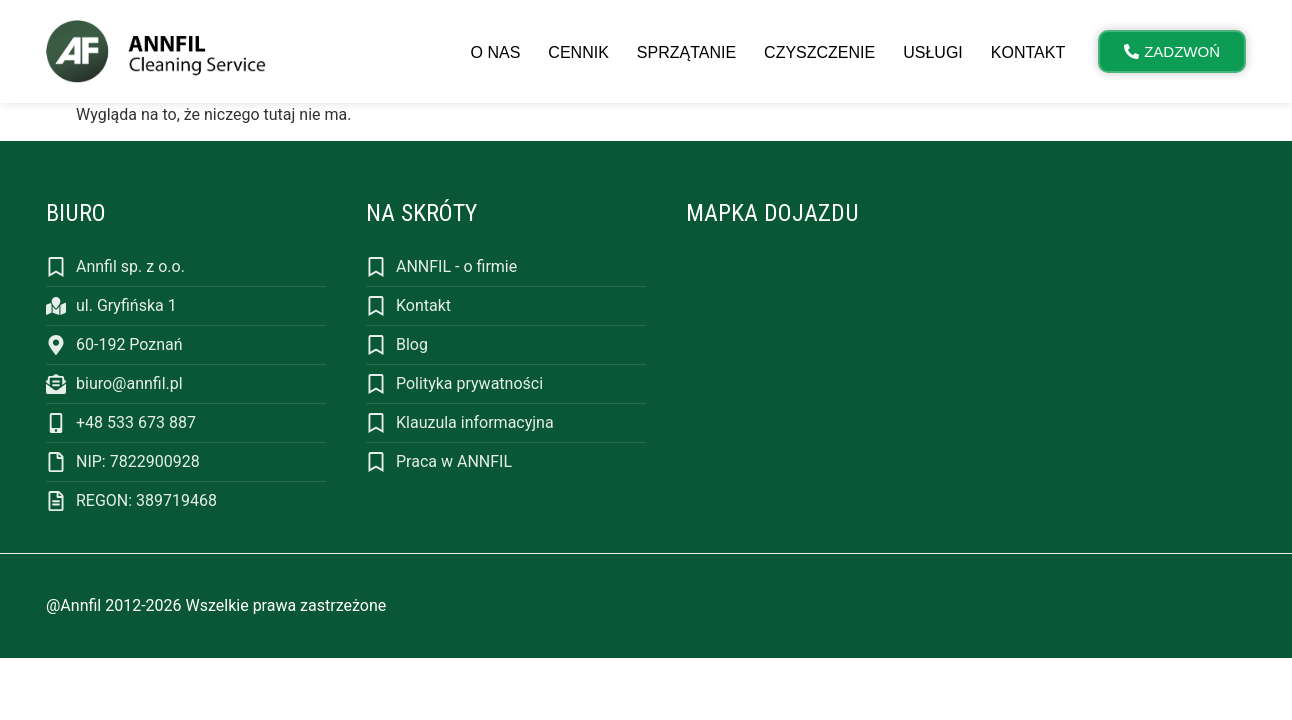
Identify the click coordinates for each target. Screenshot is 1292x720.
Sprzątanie (686, 52)
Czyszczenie (819, 52)
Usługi (933, 52)
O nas (496, 52)
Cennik (578, 52)
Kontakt (1028, 52)
